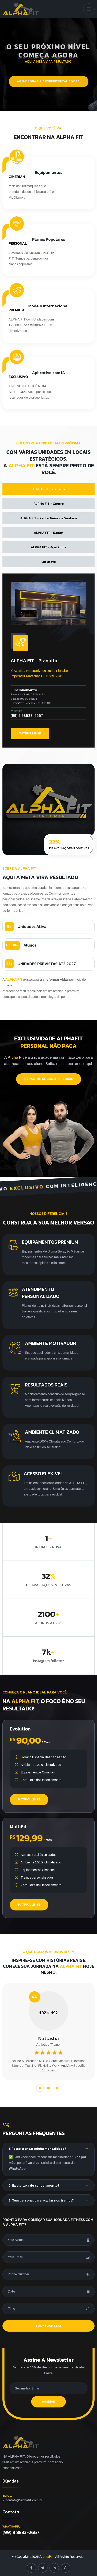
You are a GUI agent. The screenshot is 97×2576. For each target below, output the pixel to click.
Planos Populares (48, 239)
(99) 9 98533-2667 (27, 716)
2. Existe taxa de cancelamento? (34, 2185)
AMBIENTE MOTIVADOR (50, 1343)
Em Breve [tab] (48, 561)
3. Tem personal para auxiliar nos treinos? (41, 2200)
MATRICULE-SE (30, 733)
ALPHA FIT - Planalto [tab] (48, 489)
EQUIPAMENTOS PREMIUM (50, 1242)
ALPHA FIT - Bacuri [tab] (48, 532)
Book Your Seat (48, 2325)
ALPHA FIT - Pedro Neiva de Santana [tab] (48, 518)
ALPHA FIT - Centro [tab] (48, 503)
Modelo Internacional (48, 306)
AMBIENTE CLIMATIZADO (52, 1432)
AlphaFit (46, 2557)
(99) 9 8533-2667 (21, 2532)
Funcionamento (24, 690)
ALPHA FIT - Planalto (34, 660)
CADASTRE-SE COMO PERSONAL (48, 1079)
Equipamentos (48, 172)
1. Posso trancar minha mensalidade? (37, 2148)
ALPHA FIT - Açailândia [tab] (48, 547)
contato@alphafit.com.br (24, 2500)
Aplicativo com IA (48, 373)
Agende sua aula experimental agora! (48, 92)
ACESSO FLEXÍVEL (43, 1473)
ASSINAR (48, 2401)
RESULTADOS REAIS (46, 1384)
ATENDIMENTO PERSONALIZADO (41, 1293)
